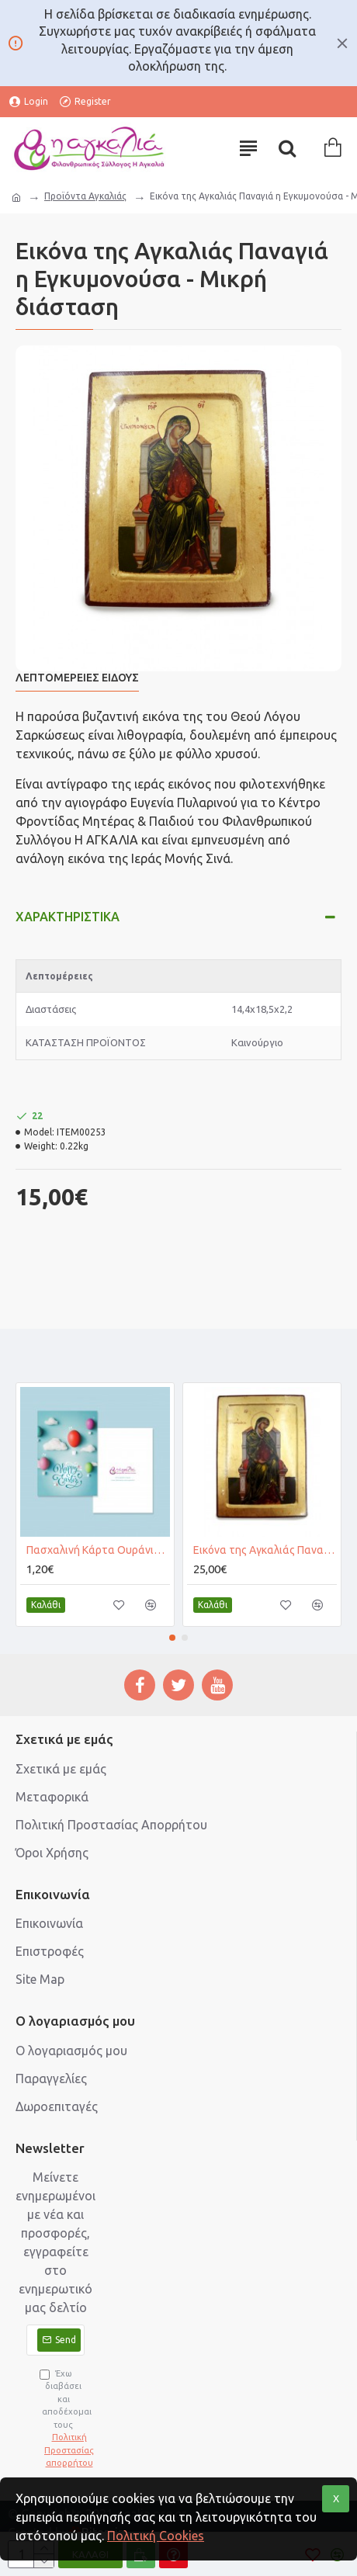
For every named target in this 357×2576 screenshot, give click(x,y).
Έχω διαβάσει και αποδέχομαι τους (62, 2419)
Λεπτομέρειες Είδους (77, 677)
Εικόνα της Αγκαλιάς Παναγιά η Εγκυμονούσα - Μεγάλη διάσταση (265, 1550)
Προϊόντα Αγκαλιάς (85, 196)
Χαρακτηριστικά (68, 917)
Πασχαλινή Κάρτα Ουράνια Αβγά (98, 1550)
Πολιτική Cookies (155, 2536)
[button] (172, 1638)
